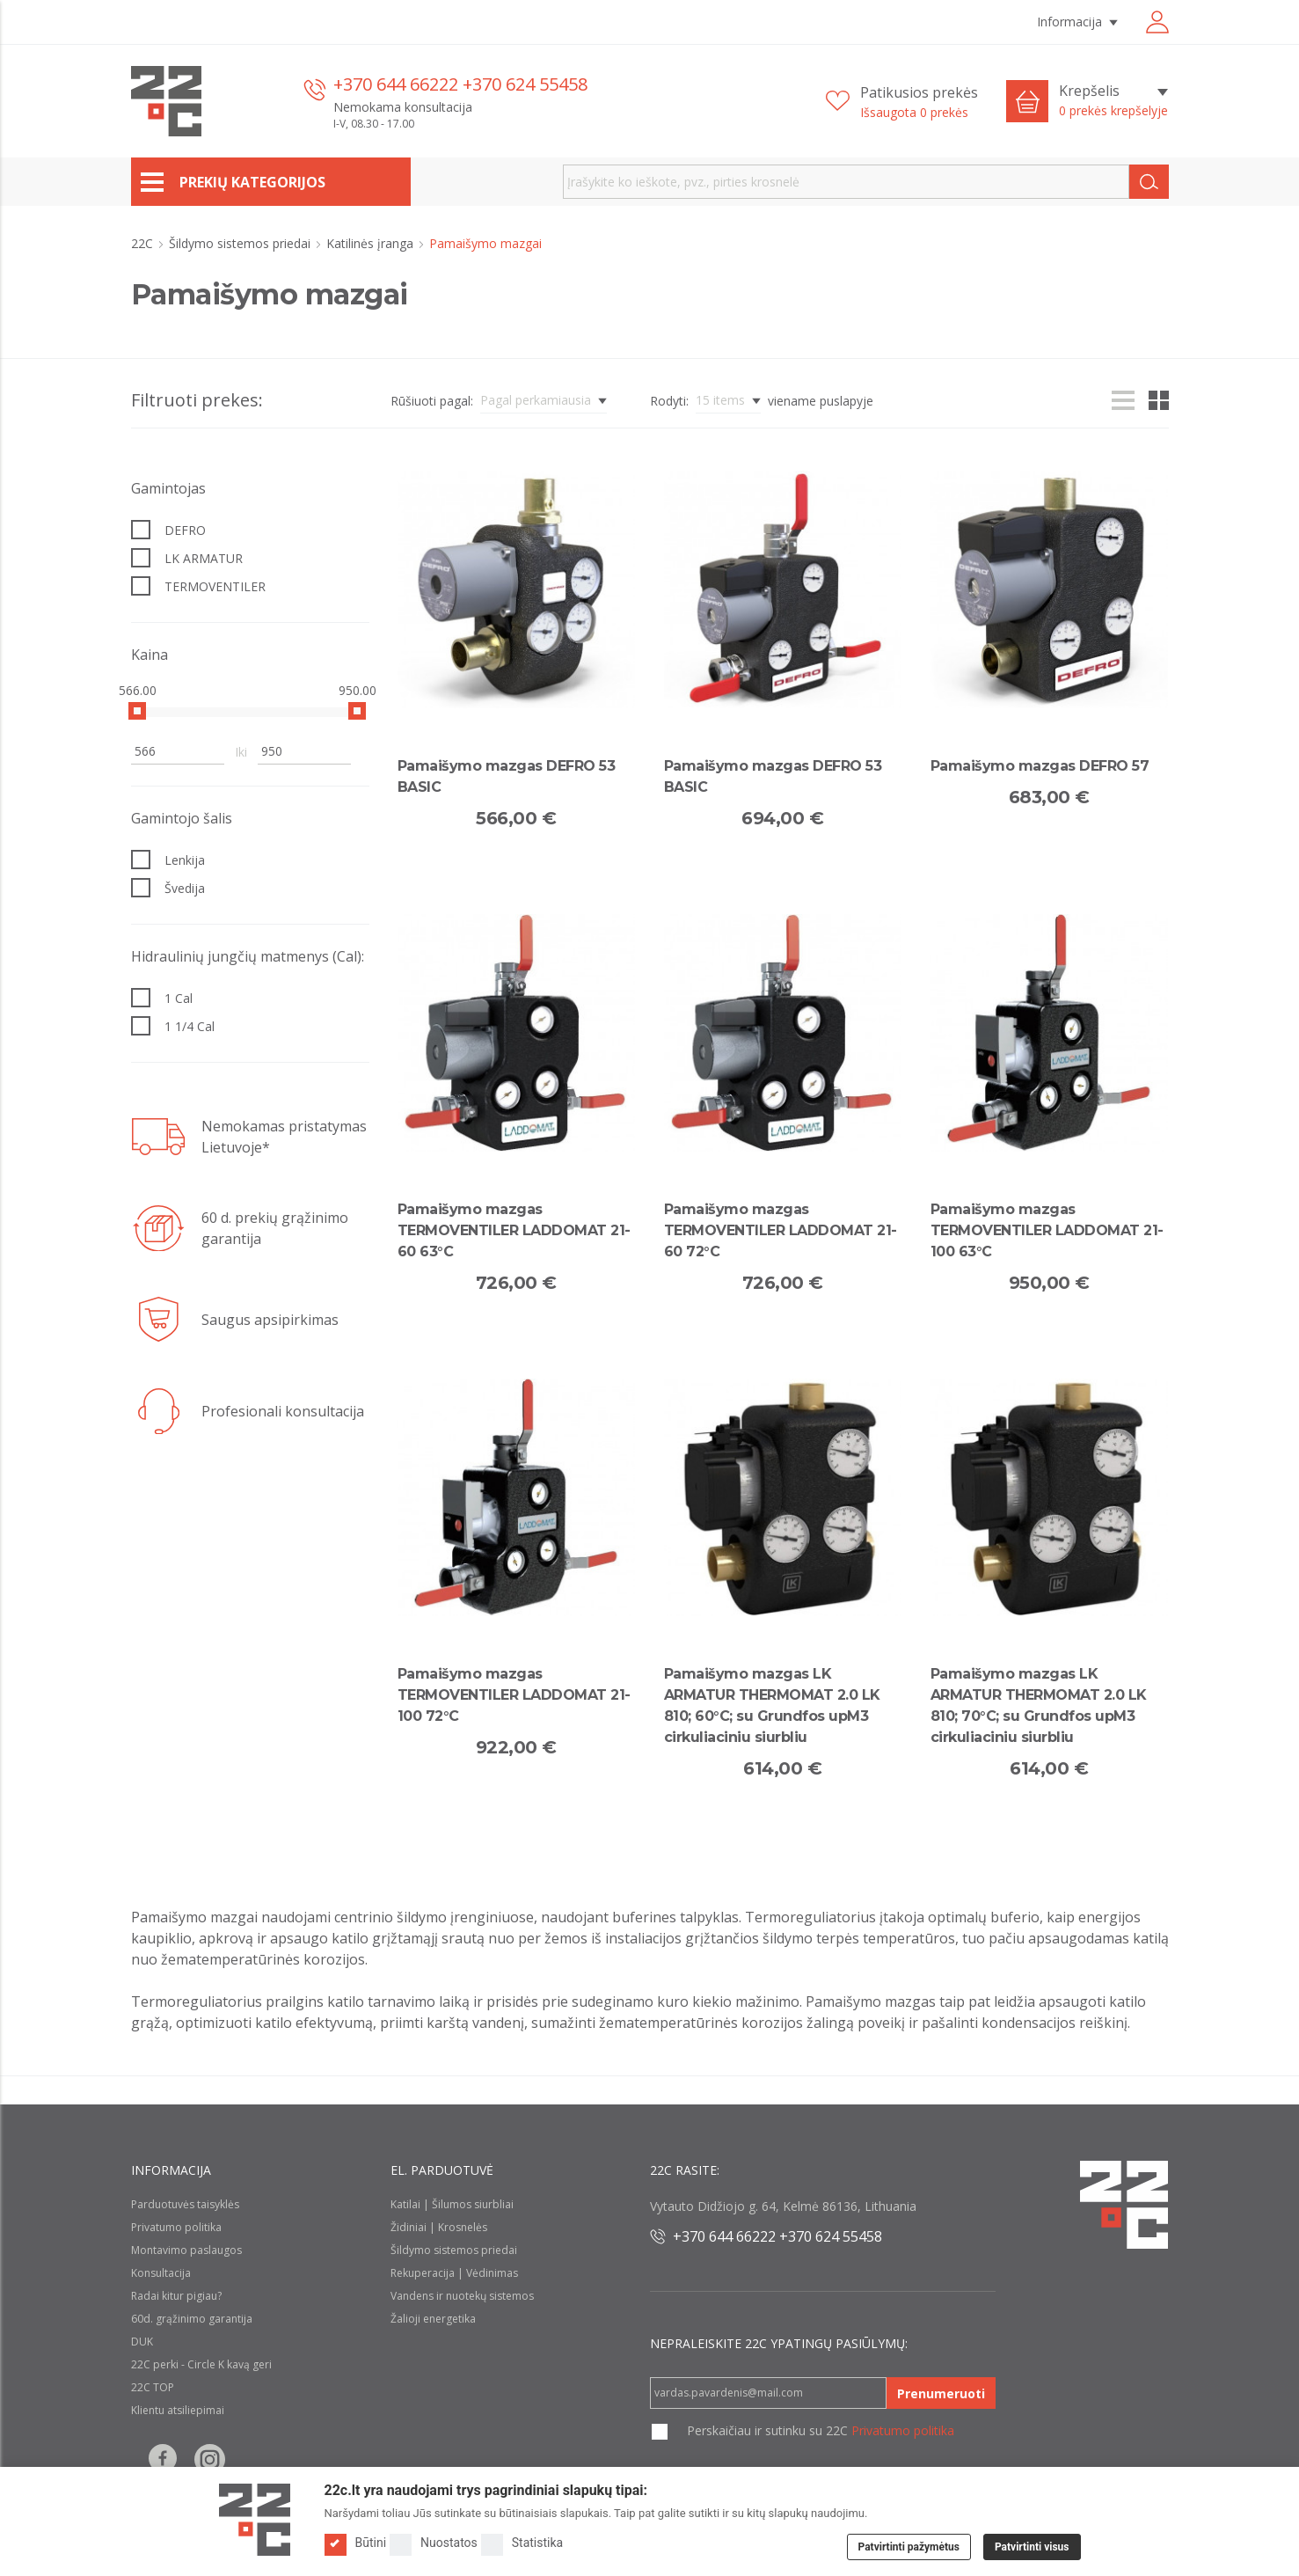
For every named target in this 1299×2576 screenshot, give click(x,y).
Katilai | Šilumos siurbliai (452, 2204)
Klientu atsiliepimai (177, 2410)
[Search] (1149, 182)
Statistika (522, 2543)
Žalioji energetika (433, 2318)
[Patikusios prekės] (902, 101)
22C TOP (152, 2387)
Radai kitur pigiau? (176, 2295)
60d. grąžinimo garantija (191, 2318)
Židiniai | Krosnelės (438, 2227)
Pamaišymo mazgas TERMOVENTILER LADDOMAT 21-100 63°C (1047, 1230)
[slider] (137, 711)
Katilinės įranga (371, 243)
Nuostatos (434, 2543)
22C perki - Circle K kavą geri (201, 2364)
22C (144, 243)
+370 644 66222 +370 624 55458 (460, 84)
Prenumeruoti (941, 2393)
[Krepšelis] (1113, 101)
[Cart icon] (1027, 101)
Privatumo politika (176, 2227)
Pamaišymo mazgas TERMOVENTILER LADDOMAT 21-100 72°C (514, 1694)
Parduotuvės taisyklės (185, 2204)
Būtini (356, 2543)
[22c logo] (166, 101)
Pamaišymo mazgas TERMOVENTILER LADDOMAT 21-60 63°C (514, 1230)
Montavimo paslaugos (186, 2250)
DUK (142, 2341)
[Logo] (254, 2520)
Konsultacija (161, 2272)
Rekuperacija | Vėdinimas (454, 2272)
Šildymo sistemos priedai (241, 243)
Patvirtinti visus (1032, 2547)
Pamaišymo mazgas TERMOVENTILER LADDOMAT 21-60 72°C (780, 1230)
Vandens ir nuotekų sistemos (462, 2295)
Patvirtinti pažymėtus (909, 2547)
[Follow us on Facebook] (163, 2459)
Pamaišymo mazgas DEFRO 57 (1039, 765)
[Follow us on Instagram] (209, 2459)
